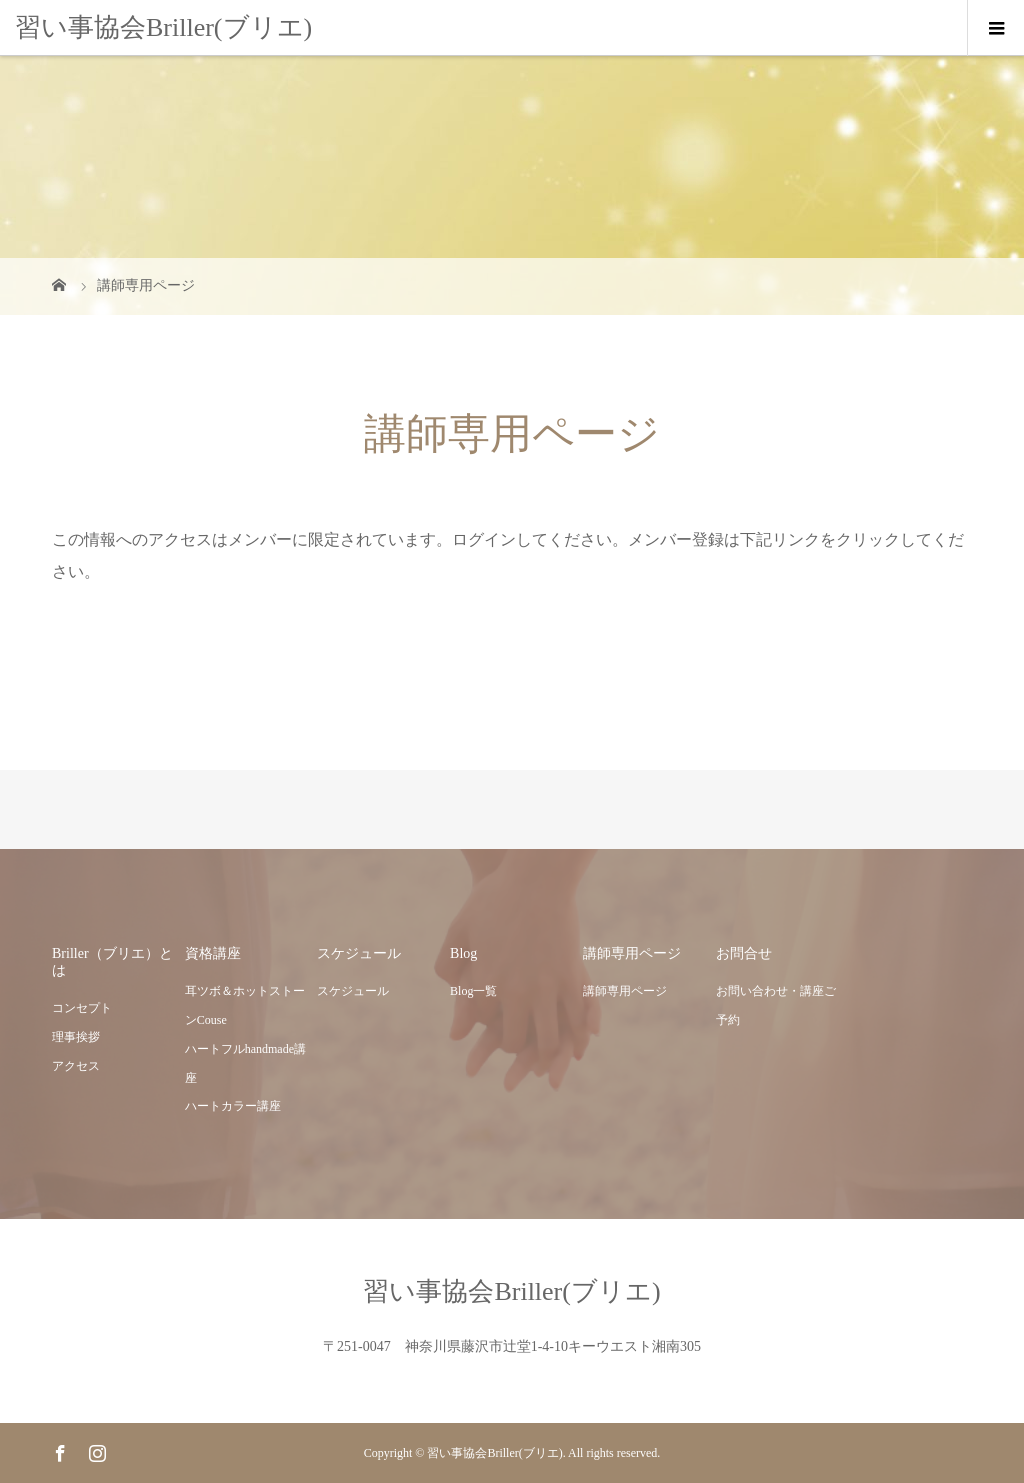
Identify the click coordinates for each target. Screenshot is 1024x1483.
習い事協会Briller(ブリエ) (163, 27)
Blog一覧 (473, 991)
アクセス (76, 1066)
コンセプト (82, 1008)
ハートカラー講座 (233, 1106)
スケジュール (353, 991)
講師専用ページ (625, 991)
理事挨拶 (76, 1037)
